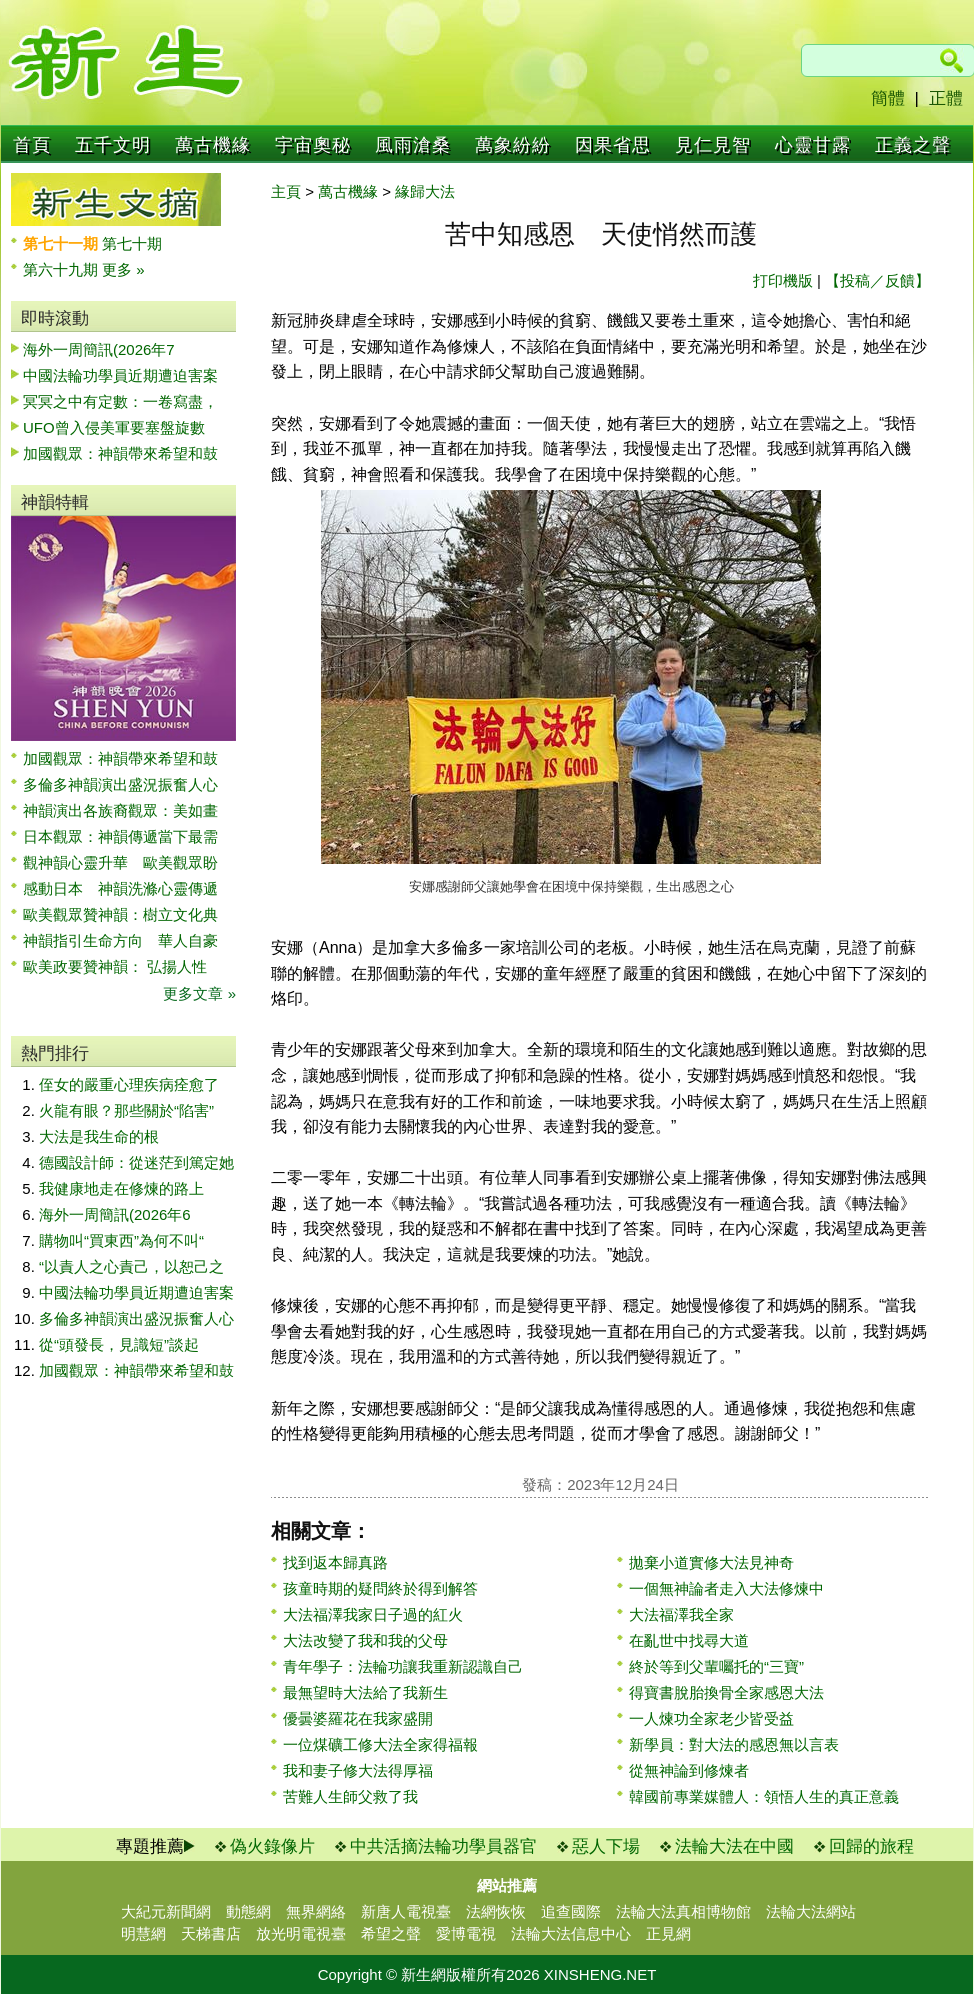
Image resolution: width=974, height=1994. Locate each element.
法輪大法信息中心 (571, 1933)
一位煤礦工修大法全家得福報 (380, 1744)
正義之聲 (913, 145)
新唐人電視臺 (406, 1911)
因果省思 (613, 145)
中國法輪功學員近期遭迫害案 (120, 375)
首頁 (32, 145)
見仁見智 (713, 145)
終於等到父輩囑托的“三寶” (716, 1666)
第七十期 (132, 243)
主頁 (286, 191)
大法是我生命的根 (99, 1136)
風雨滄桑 (413, 145)
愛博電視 (466, 1933)
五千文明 (113, 145)
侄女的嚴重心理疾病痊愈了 (129, 1084)
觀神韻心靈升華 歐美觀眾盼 (120, 862)
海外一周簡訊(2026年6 (115, 1214)
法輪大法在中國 (734, 1846)
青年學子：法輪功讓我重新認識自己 (403, 1666)
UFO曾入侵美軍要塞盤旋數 (114, 427)
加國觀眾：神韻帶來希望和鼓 (120, 453)
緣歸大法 (425, 191)
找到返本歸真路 (335, 1562)
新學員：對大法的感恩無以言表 (734, 1744)
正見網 (668, 1933)
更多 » (123, 269)
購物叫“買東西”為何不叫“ (121, 1240)
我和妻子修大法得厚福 (358, 1770)
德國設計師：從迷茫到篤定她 (136, 1162)
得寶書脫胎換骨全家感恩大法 (726, 1692)
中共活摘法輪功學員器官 (443, 1846)
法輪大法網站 (811, 1911)
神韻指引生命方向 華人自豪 (120, 940)
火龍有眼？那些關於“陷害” (126, 1110)
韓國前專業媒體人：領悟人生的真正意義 (764, 1796)
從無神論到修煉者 (689, 1770)
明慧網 (143, 1933)
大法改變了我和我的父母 (365, 1640)
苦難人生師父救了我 (350, 1796)
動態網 (248, 1911)
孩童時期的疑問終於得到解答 (380, 1588)
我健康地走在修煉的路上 (121, 1188)
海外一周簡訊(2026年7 (99, 349)
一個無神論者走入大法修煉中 (726, 1588)
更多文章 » (199, 993)
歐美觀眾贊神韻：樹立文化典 (120, 914)
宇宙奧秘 (313, 145)
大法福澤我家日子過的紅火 (373, 1614)
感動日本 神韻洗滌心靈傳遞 (120, 888)
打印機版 (783, 280)
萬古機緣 (213, 145)
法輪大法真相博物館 (683, 1911)
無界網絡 (316, 1911)
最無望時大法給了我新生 (365, 1692)
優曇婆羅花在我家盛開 (358, 1718)
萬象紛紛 (513, 145)
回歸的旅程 (871, 1846)
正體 (946, 98)
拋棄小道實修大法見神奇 (711, 1562)
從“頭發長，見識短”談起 (119, 1344)
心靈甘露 (813, 145)
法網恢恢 (496, 1911)
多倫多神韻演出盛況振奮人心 (120, 784)
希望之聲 (391, 1933)
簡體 (888, 98)
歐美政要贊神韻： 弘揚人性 (115, 966)
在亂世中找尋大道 (689, 1640)
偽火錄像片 (272, 1846)
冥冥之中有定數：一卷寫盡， (120, 401)
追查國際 (571, 1911)
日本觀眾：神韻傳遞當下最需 (120, 836)
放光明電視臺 (301, 1933)
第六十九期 (62, 269)
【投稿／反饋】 (877, 280)
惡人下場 (606, 1846)
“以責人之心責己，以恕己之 (131, 1266)
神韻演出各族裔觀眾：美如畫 (120, 810)
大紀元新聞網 (166, 1911)
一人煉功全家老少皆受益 (711, 1718)
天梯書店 (211, 1933)
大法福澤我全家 (681, 1614)
